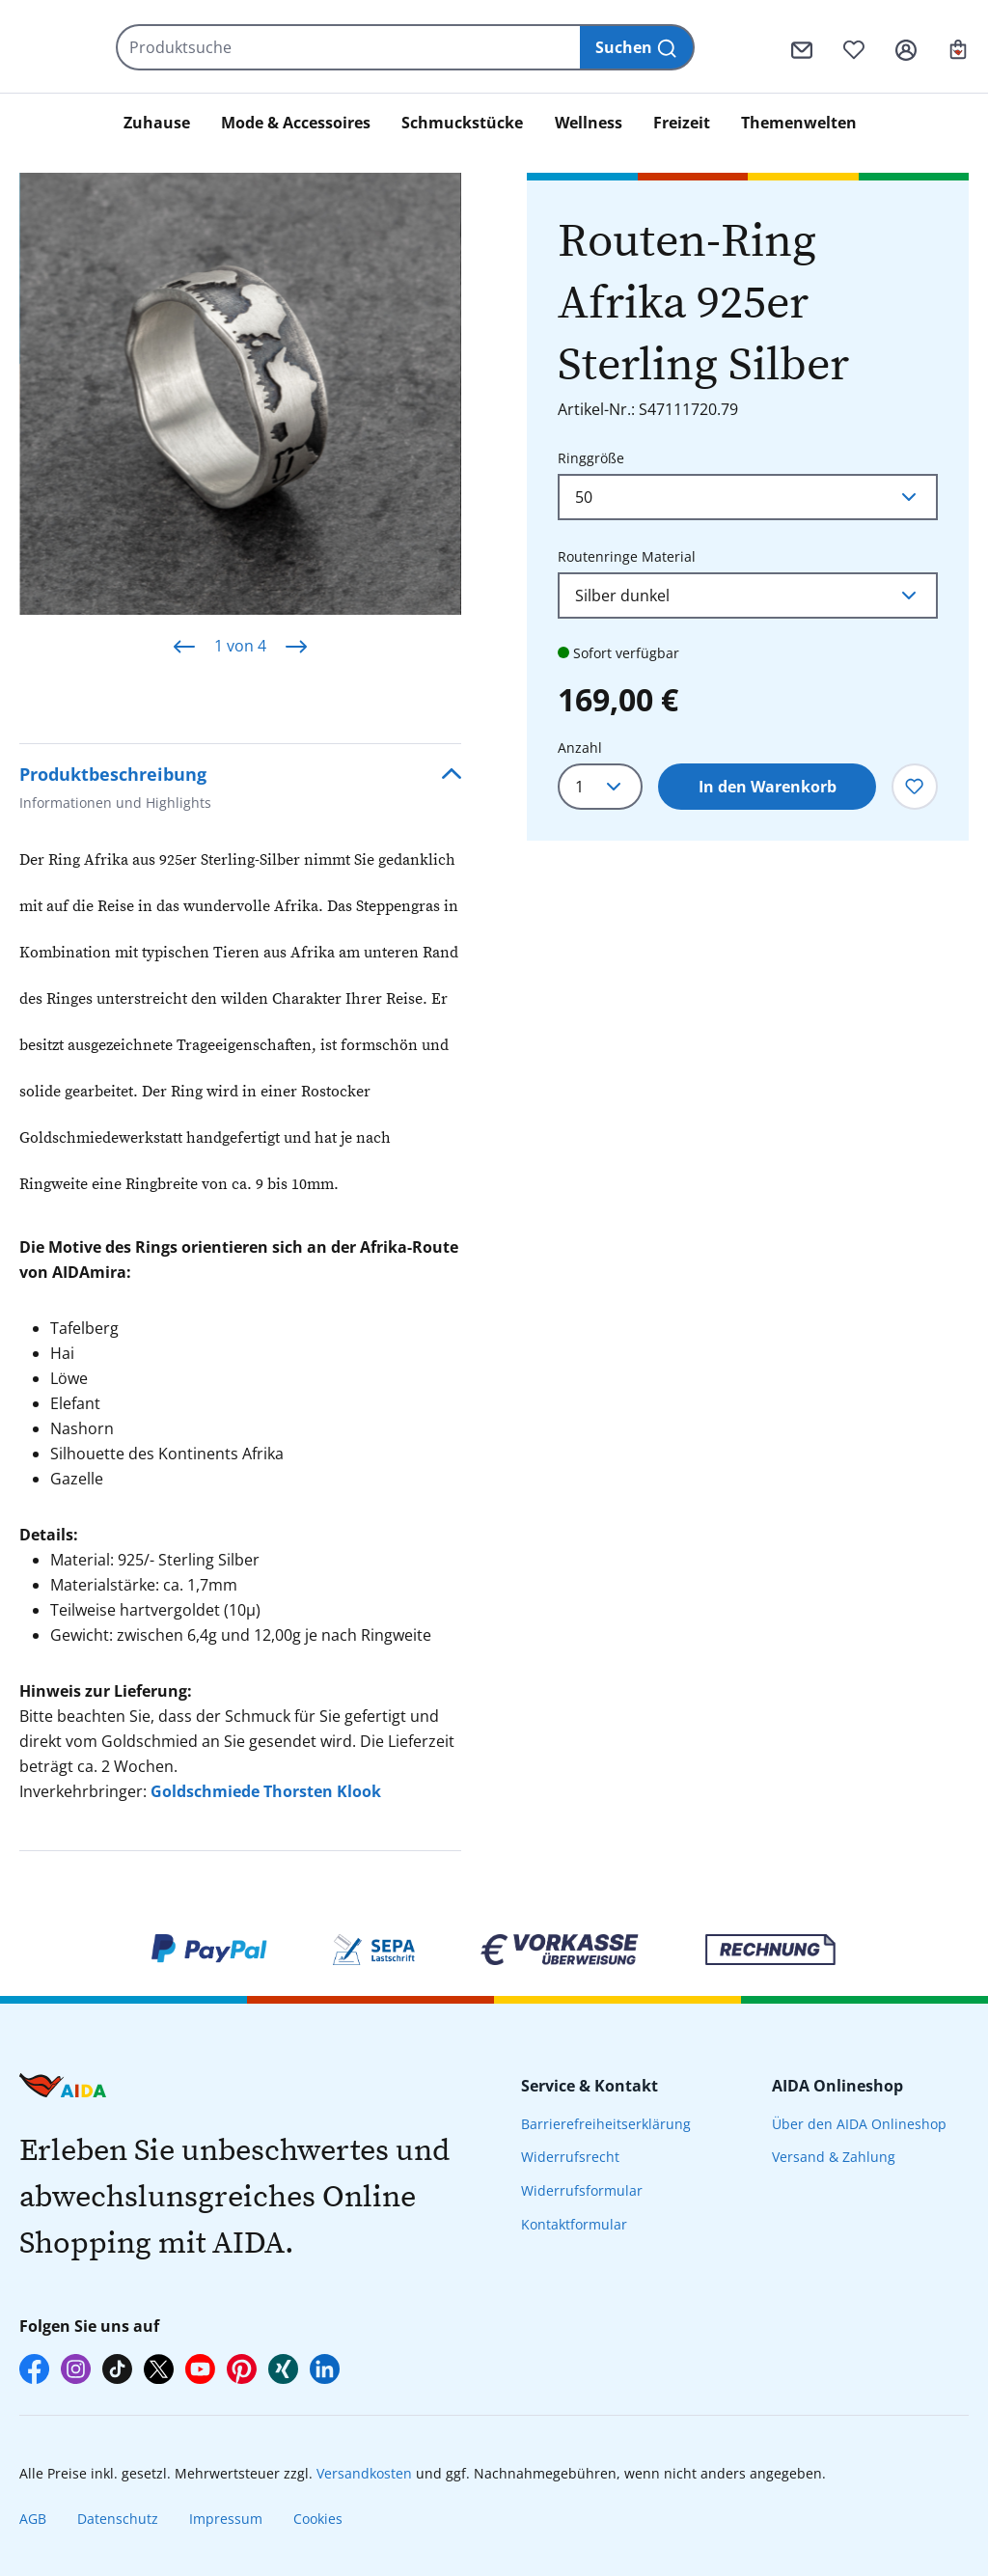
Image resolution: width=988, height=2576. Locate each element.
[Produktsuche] (417, 47)
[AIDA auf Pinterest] (242, 2369)
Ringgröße (591, 457)
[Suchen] (695, 47)
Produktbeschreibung (115, 789)
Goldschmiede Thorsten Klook (266, 1791)
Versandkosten (364, 2473)
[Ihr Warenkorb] (958, 47)
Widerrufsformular (582, 2190)
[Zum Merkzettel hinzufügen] (915, 786)
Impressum (225, 2518)
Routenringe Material (627, 555)
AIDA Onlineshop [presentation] (837, 2085)
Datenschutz (117, 2518)
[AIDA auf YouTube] (200, 2369)
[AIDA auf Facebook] (34, 2369)
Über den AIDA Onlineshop (859, 2124)
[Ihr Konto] (906, 47)
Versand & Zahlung (833, 2156)
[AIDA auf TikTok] (117, 2369)
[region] (240, 425)
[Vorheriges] (184, 646)
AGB (32, 2518)
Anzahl (580, 747)
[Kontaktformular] (802, 47)
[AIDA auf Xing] (283, 2369)
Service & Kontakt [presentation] (589, 2085)
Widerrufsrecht (570, 2156)
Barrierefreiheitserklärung (606, 2124)
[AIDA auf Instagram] (76, 2369)
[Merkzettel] (854, 47)
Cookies (318, 2518)
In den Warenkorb (768, 786)
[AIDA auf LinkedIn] (325, 2369)
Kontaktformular (574, 2224)
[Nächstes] (296, 646)
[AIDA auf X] (159, 2369)
